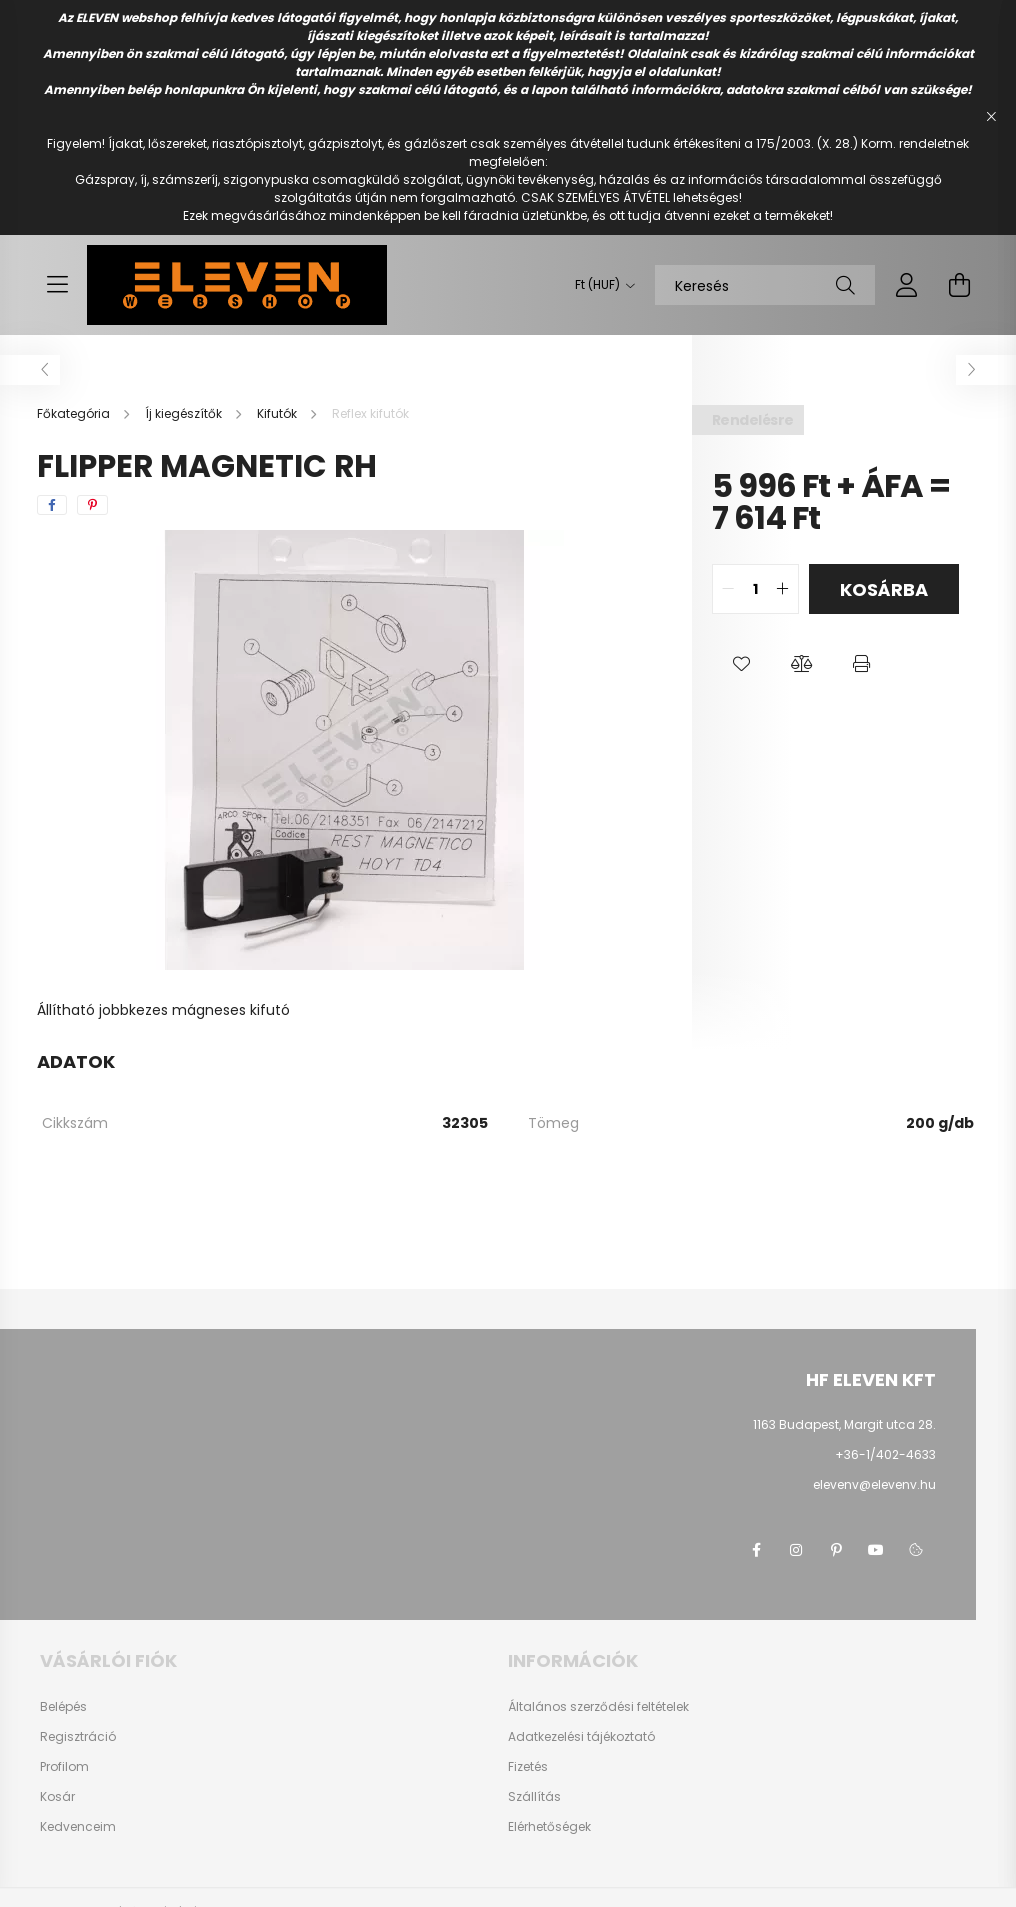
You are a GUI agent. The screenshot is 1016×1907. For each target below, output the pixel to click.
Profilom (64, 1767)
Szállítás (534, 1797)
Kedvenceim (78, 1827)
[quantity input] (755, 589)
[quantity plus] (783, 589)
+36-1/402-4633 (885, 1454)
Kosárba (884, 589)
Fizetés (528, 1767)
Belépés (63, 1707)
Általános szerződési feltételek (598, 1707)
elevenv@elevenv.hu (874, 1484)
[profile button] (907, 285)
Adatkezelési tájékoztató (581, 1737)
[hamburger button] (57, 285)
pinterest (836, 1550)
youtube (876, 1550)
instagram (796, 1550)
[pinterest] (92, 505)
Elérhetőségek (549, 1827)
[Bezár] (991, 117)
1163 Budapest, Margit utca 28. (844, 1424)
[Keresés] (765, 285)
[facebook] (52, 505)
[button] (742, 664)
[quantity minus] (728, 589)
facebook (756, 1550)
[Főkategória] (75, 413)
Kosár (57, 1797)
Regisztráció (78, 1737)
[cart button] (959, 285)
